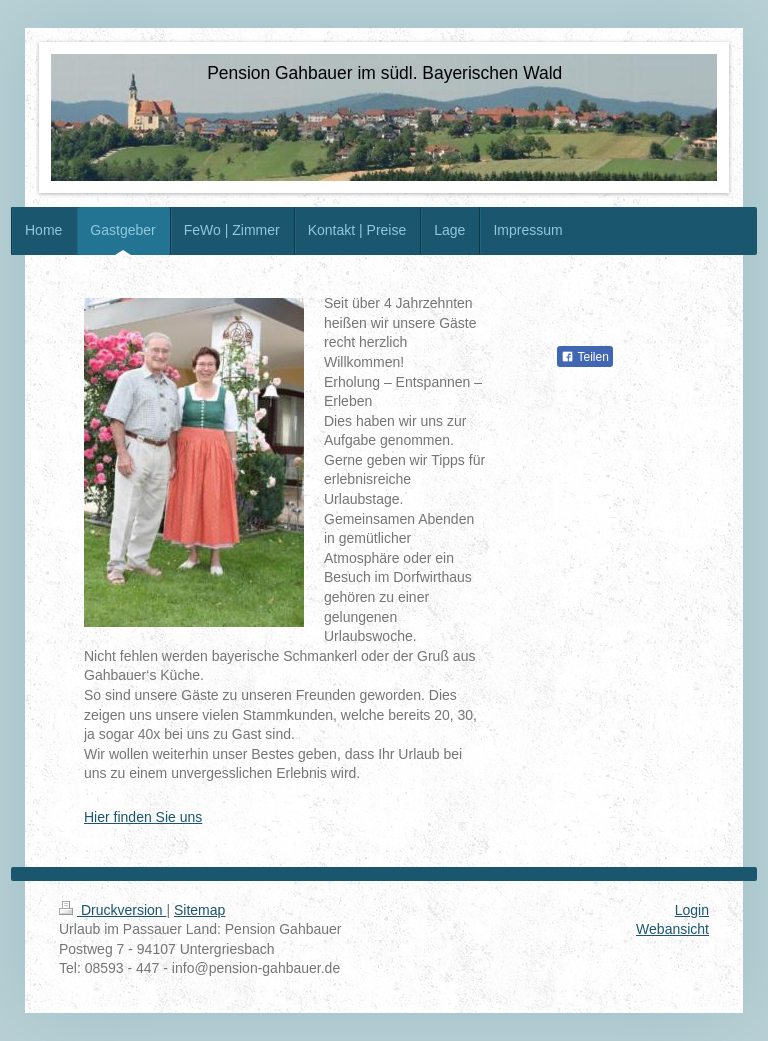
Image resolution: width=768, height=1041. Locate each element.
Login (692, 910)
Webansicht (672, 929)
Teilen (584, 357)
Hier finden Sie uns (143, 817)
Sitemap (199, 910)
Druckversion (112, 910)
